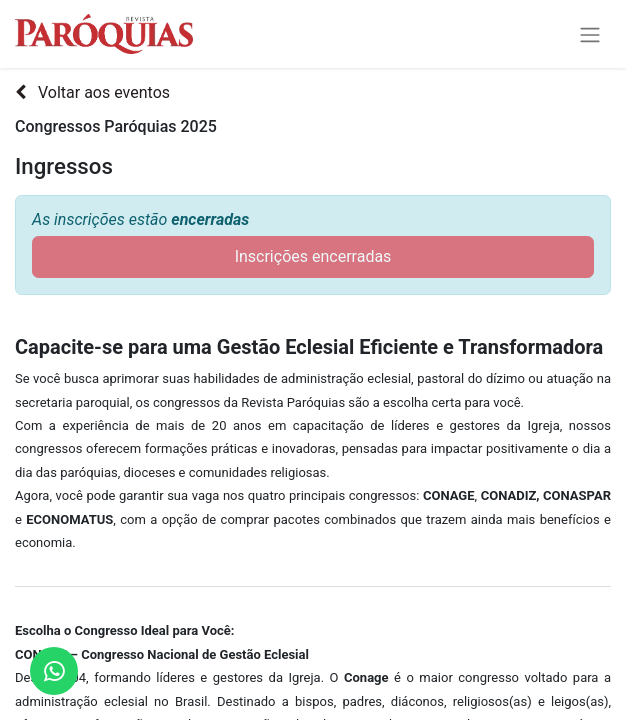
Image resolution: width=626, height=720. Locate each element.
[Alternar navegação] (590, 34)
